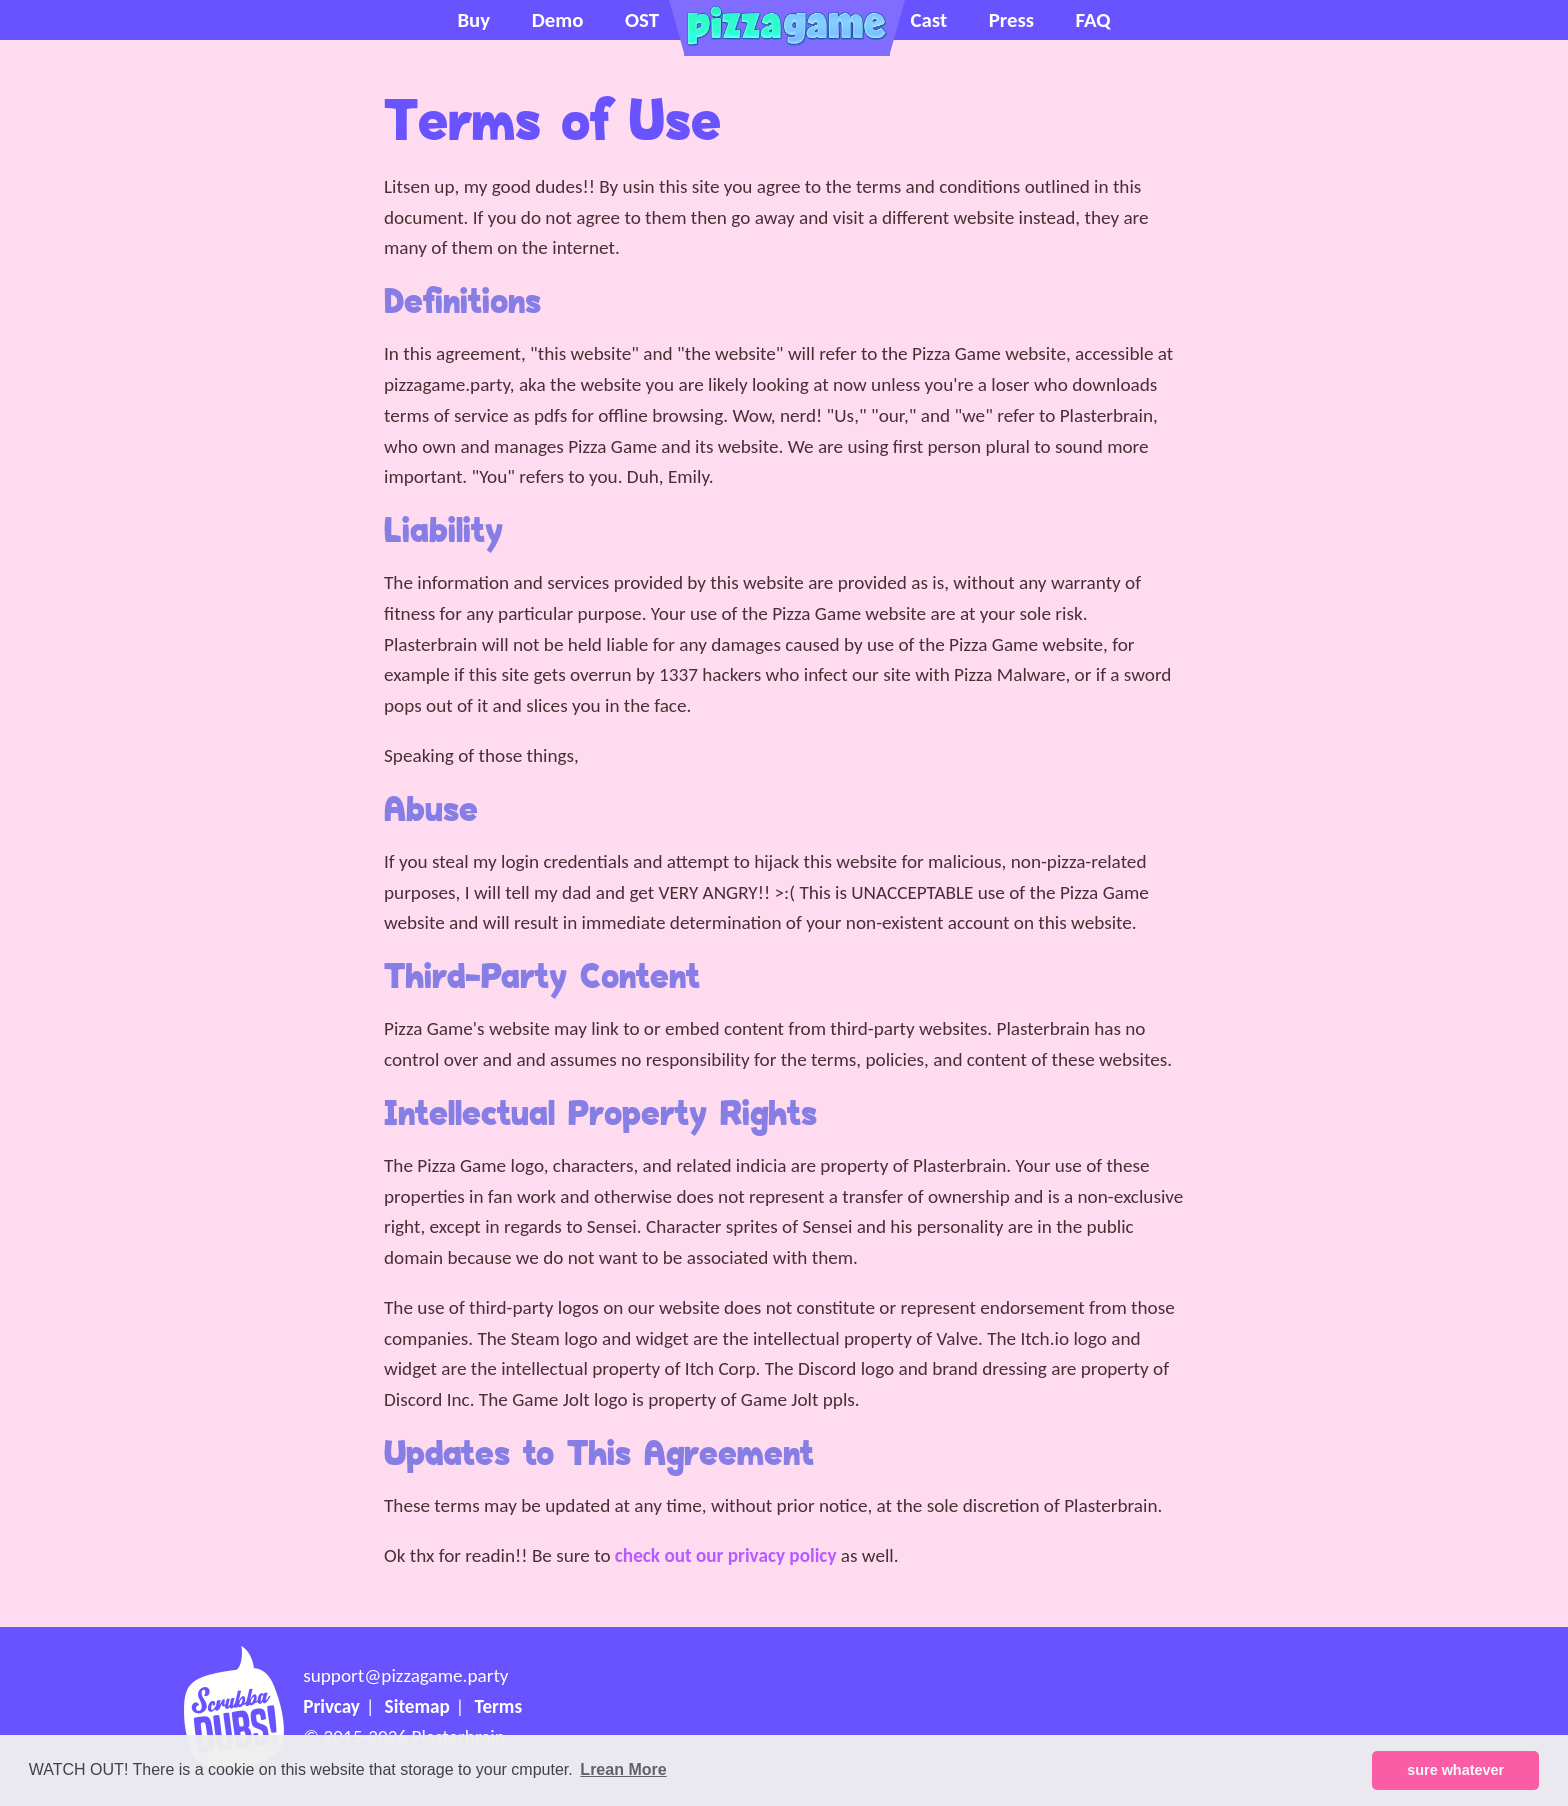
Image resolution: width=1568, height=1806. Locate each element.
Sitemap (417, 1706)
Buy (473, 20)
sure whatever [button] (1455, 1770)
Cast (929, 20)
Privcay (331, 1706)
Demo (558, 20)
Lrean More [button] (623, 1769)
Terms (499, 1706)
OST (642, 20)
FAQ (1093, 20)
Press (1011, 20)
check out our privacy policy (726, 1555)
